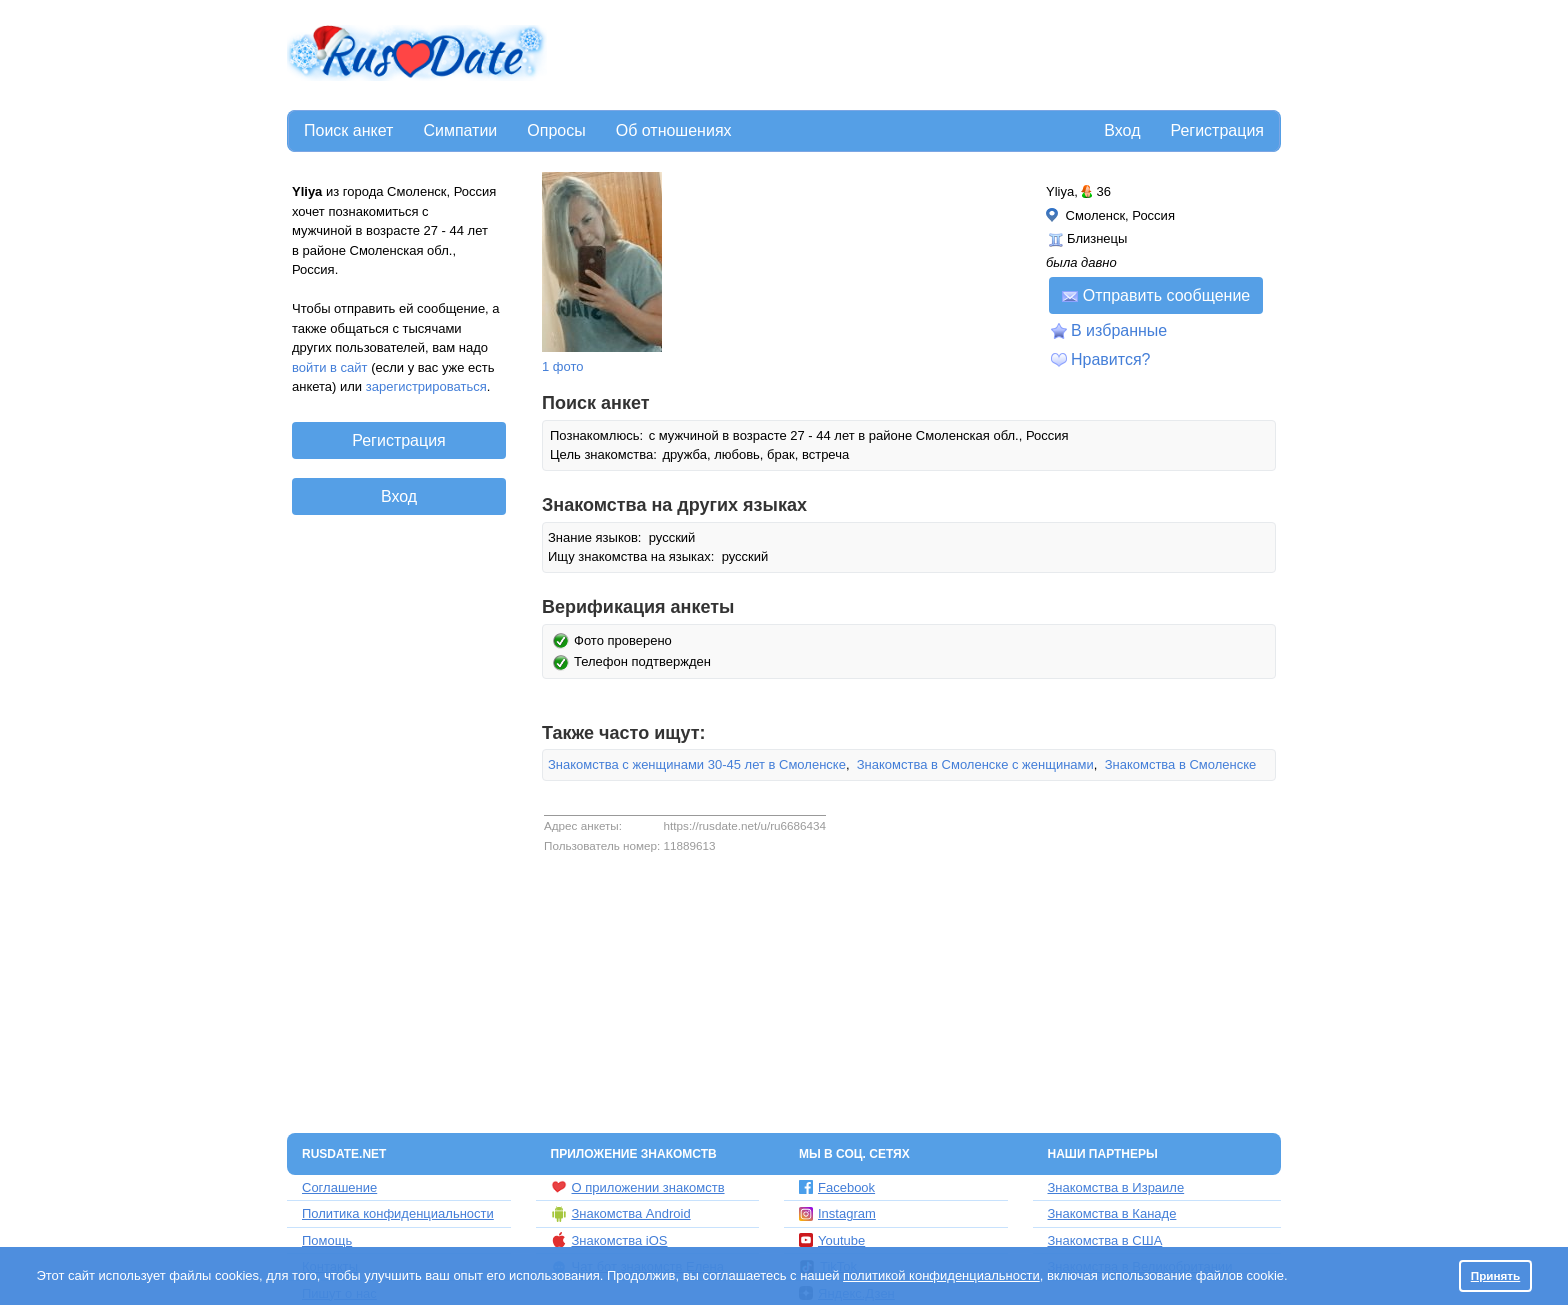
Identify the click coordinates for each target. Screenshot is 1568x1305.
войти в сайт (330, 367)
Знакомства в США (1105, 1240)
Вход (1122, 130)
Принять (1496, 1275)
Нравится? (1111, 359)
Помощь (327, 1240)
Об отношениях (674, 130)
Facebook (837, 1187)
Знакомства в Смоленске (1181, 764)
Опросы (556, 130)
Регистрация (1217, 130)
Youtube (832, 1240)
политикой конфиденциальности (941, 1275)
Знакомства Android (621, 1214)
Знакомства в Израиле (1116, 1187)
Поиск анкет (348, 130)
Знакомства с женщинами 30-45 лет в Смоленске (697, 764)
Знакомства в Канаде (1112, 1213)
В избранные (1119, 330)
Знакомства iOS (609, 1240)
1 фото (563, 366)
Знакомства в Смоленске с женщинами (975, 764)
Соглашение (339, 1187)
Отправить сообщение (1156, 295)
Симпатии (460, 130)
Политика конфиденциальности (398, 1213)
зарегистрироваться (426, 386)
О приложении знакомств (638, 1187)
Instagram (837, 1213)
